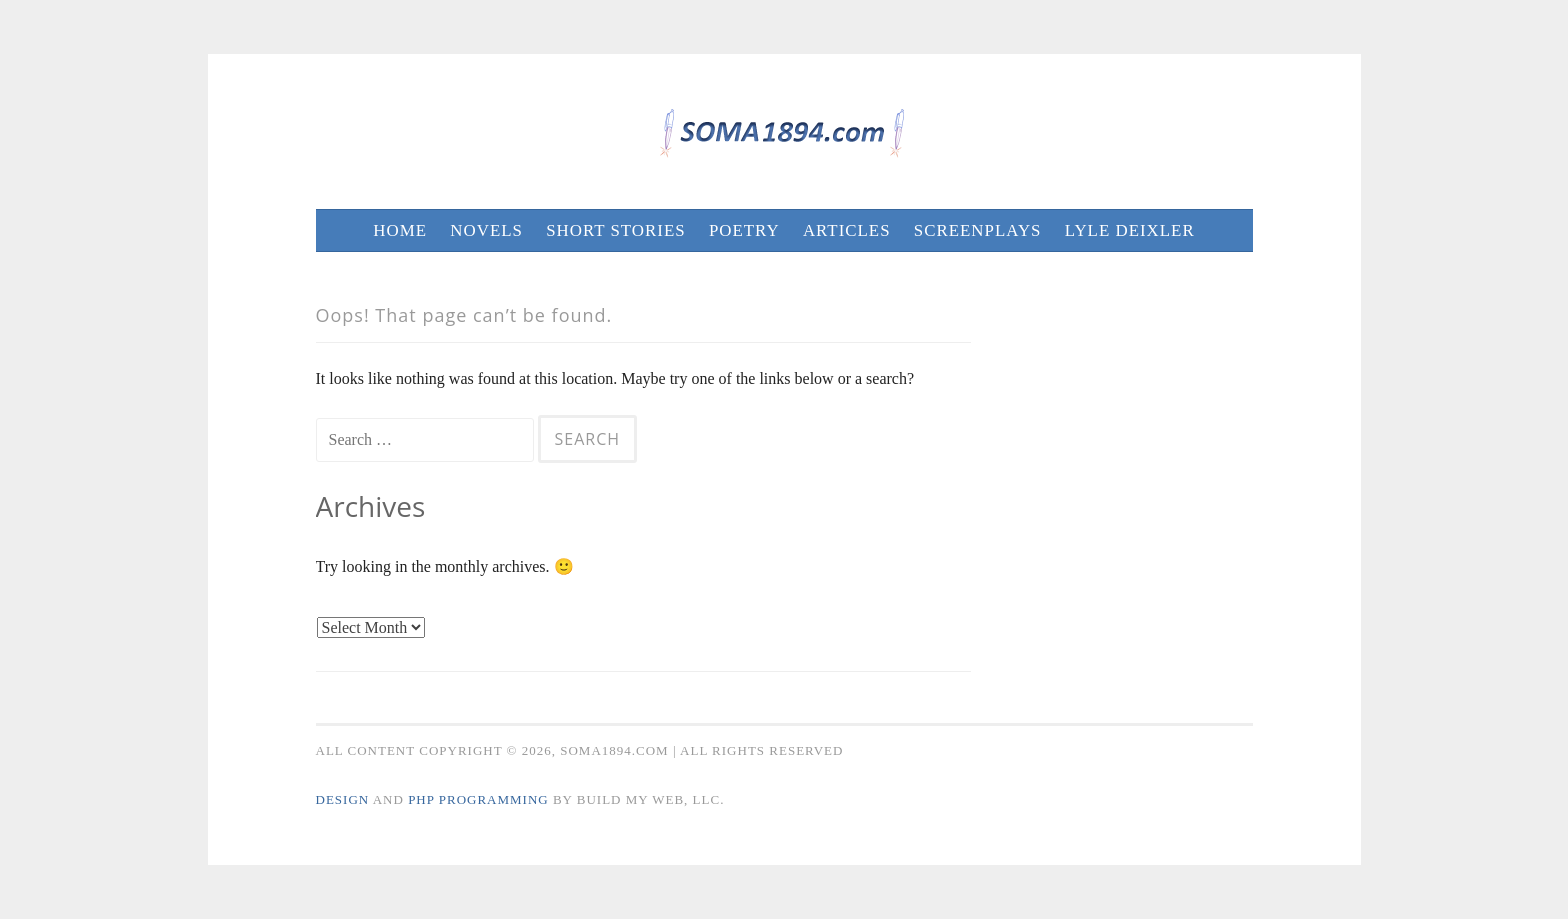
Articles (847, 230)
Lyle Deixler (1130, 230)
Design (343, 799)
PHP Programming (478, 799)
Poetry (744, 230)
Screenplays (978, 230)
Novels (486, 230)
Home (400, 230)
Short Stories (615, 230)
